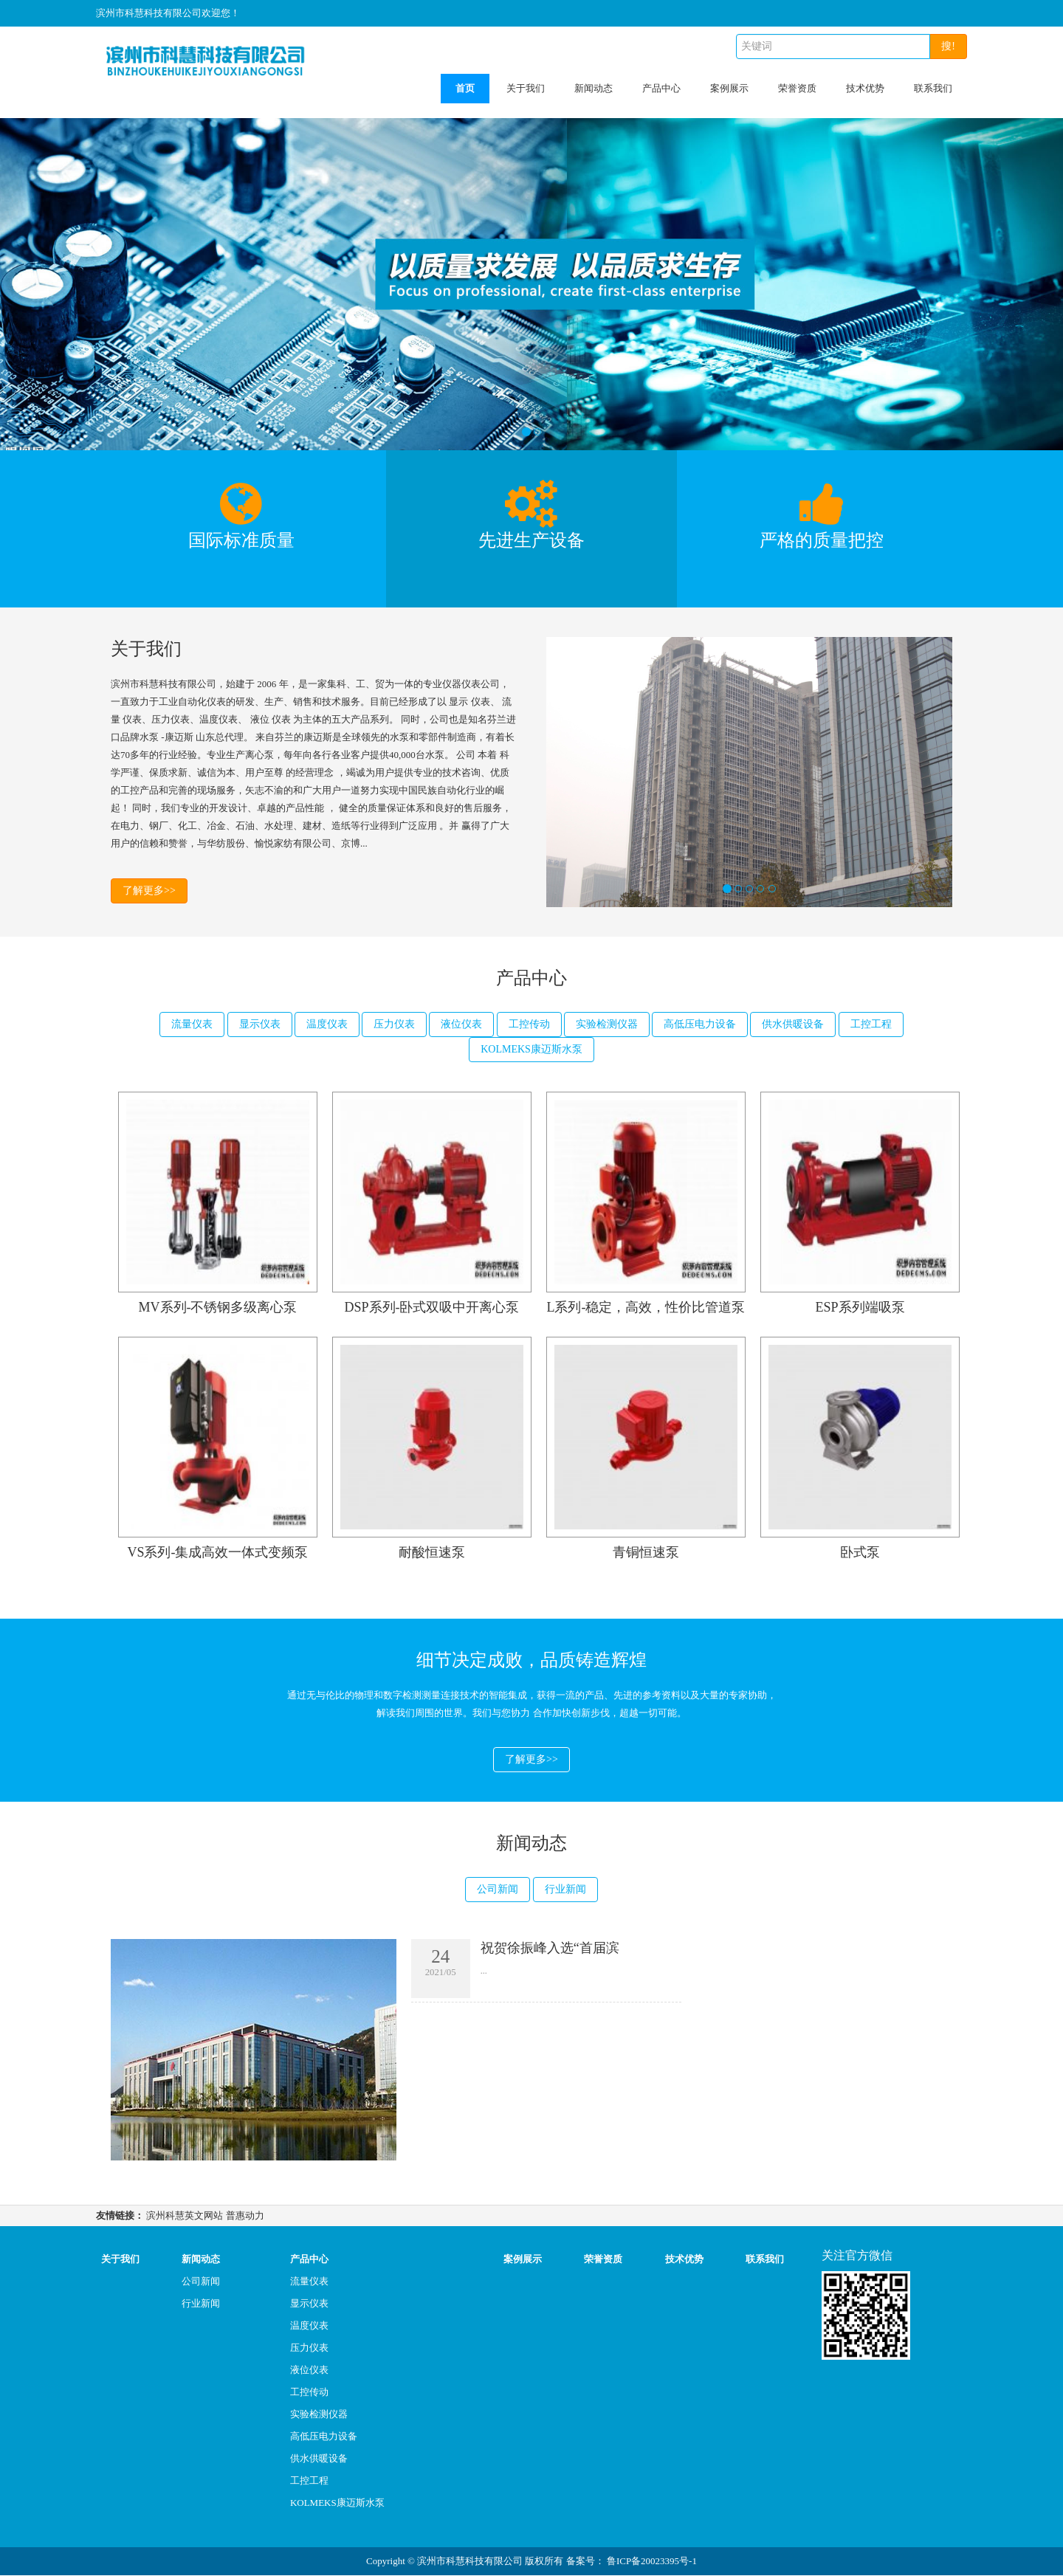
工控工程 (871, 1024)
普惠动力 (245, 2216)
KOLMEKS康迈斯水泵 (531, 1049)
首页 (465, 88)
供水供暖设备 (793, 1024)
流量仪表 (192, 1024)
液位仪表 (461, 1024)
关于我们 (525, 88)
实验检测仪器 (607, 1024)
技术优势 (865, 88)
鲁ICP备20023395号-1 (652, 2561)
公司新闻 (497, 1889)
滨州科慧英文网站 (184, 2216)
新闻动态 (593, 88)
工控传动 (529, 1024)
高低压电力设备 (700, 1024)
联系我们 (933, 88)
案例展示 (729, 88)
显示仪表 (260, 1024)
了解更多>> (149, 890)
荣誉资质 (797, 88)
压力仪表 (394, 1024)
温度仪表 (327, 1024)
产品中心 (661, 88)
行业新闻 (565, 1889)
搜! (948, 46)
